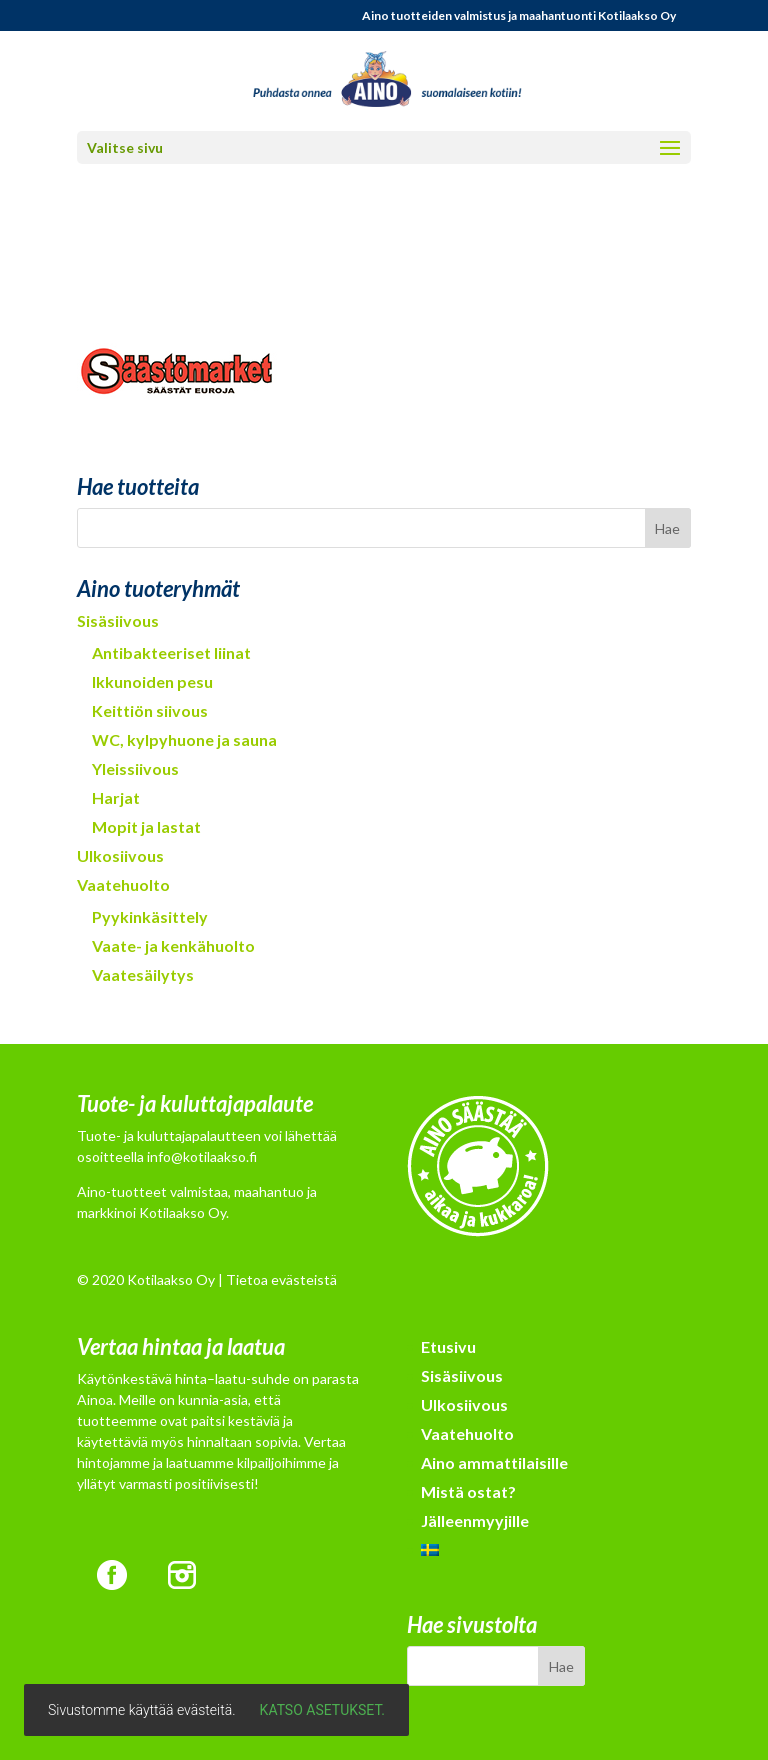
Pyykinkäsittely (150, 916)
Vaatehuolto (123, 884)
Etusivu (448, 1346)
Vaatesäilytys (143, 974)
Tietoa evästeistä (281, 1279)
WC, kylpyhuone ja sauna (184, 739)
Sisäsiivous (118, 620)
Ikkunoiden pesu (152, 681)
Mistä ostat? (468, 1491)
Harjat (116, 797)
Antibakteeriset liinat (171, 652)
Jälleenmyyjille (475, 1520)
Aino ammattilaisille (494, 1462)
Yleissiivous (135, 768)
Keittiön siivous (150, 710)
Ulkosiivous (120, 855)
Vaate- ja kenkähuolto (173, 945)
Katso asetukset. (322, 1710)
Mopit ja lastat (146, 826)
